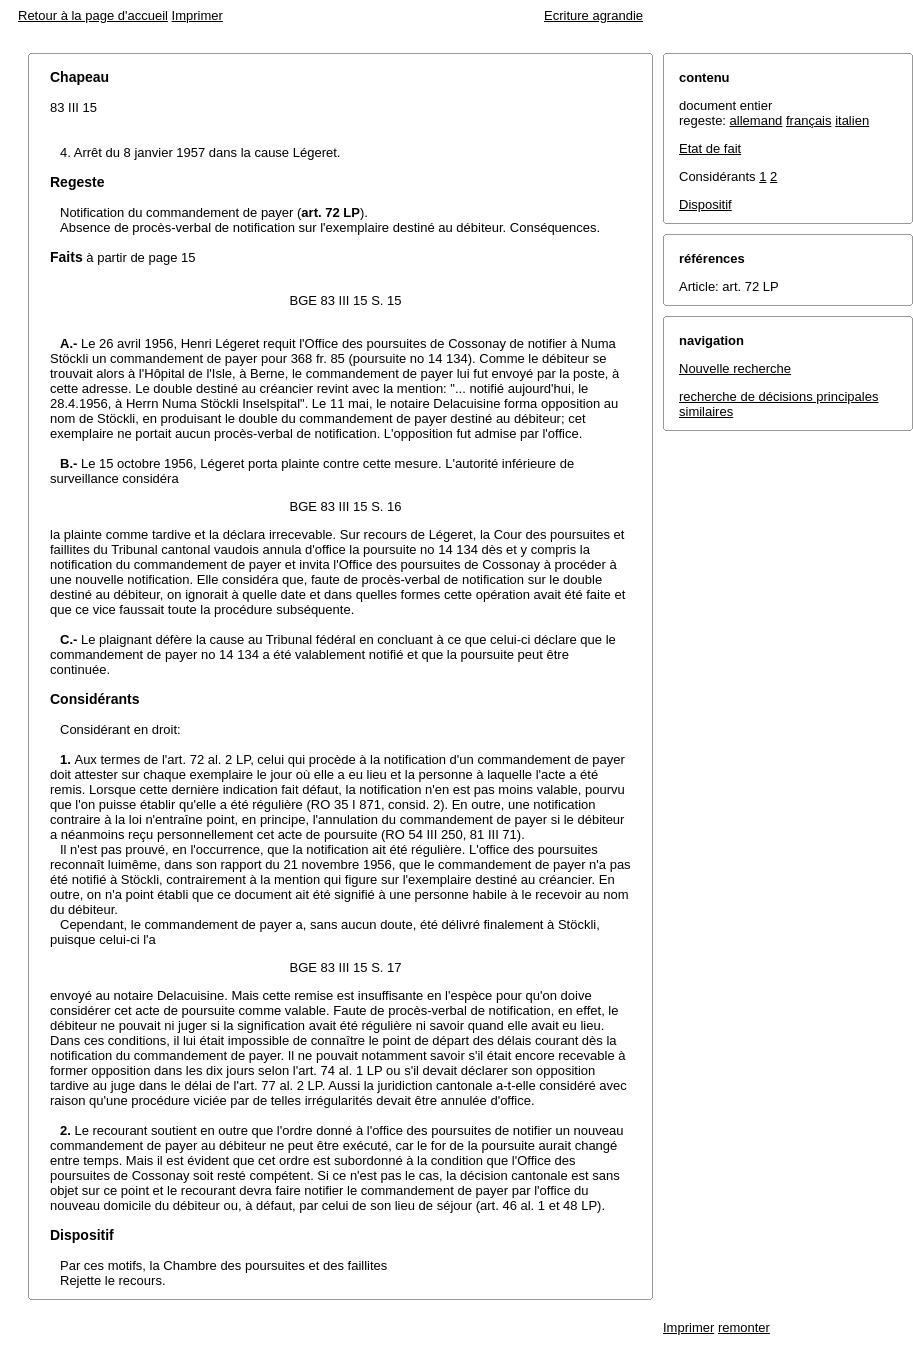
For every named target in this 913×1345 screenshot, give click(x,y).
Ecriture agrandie (593, 15)
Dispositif (705, 204)
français (809, 120)
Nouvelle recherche (735, 368)
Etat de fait (710, 148)
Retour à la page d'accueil (93, 15)
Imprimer (197, 15)
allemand (756, 120)
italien (852, 120)
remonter (744, 1327)
